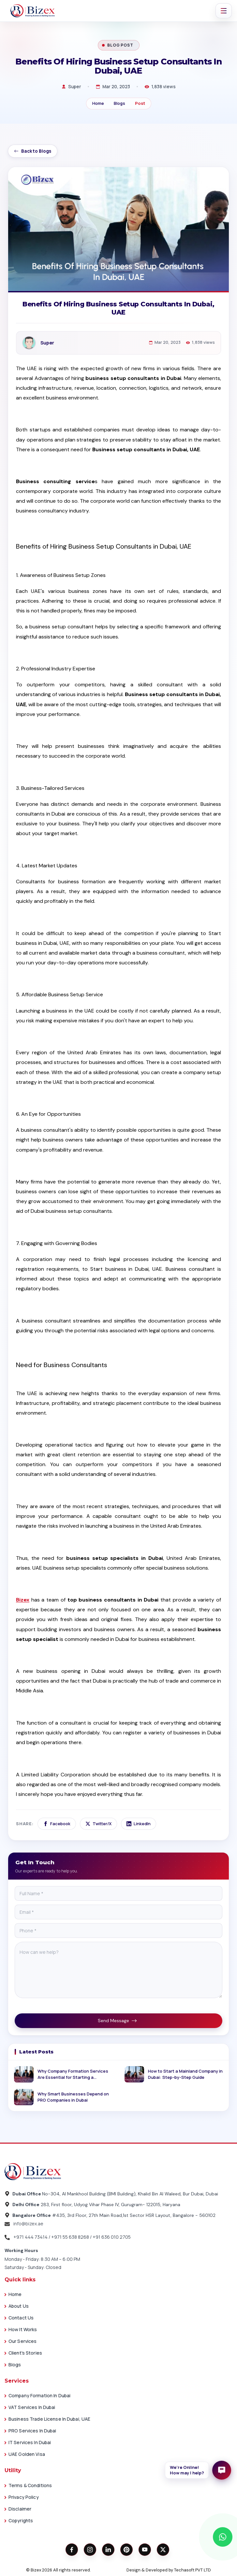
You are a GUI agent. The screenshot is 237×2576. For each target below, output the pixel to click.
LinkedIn (138, 1824)
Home (98, 103)
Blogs (119, 103)
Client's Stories (25, 2353)
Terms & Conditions (30, 2485)
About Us (18, 2306)
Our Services (22, 2341)
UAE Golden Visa (26, 2454)
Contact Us (21, 2318)
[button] (198, 2470)
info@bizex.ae (24, 2223)
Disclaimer (19, 2509)
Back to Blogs (32, 151)
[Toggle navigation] (223, 10)
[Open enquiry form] (221, 2470)
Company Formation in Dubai (39, 2395)
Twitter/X (98, 1824)
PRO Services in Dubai (32, 2431)
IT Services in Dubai (29, 2442)
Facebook (56, 1824)
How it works (22, 2329)
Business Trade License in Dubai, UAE (49, 2419)
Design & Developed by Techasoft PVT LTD (168, 2570)
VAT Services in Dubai (31, 2407)
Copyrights (20, 2520)
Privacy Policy (23, 2497)
